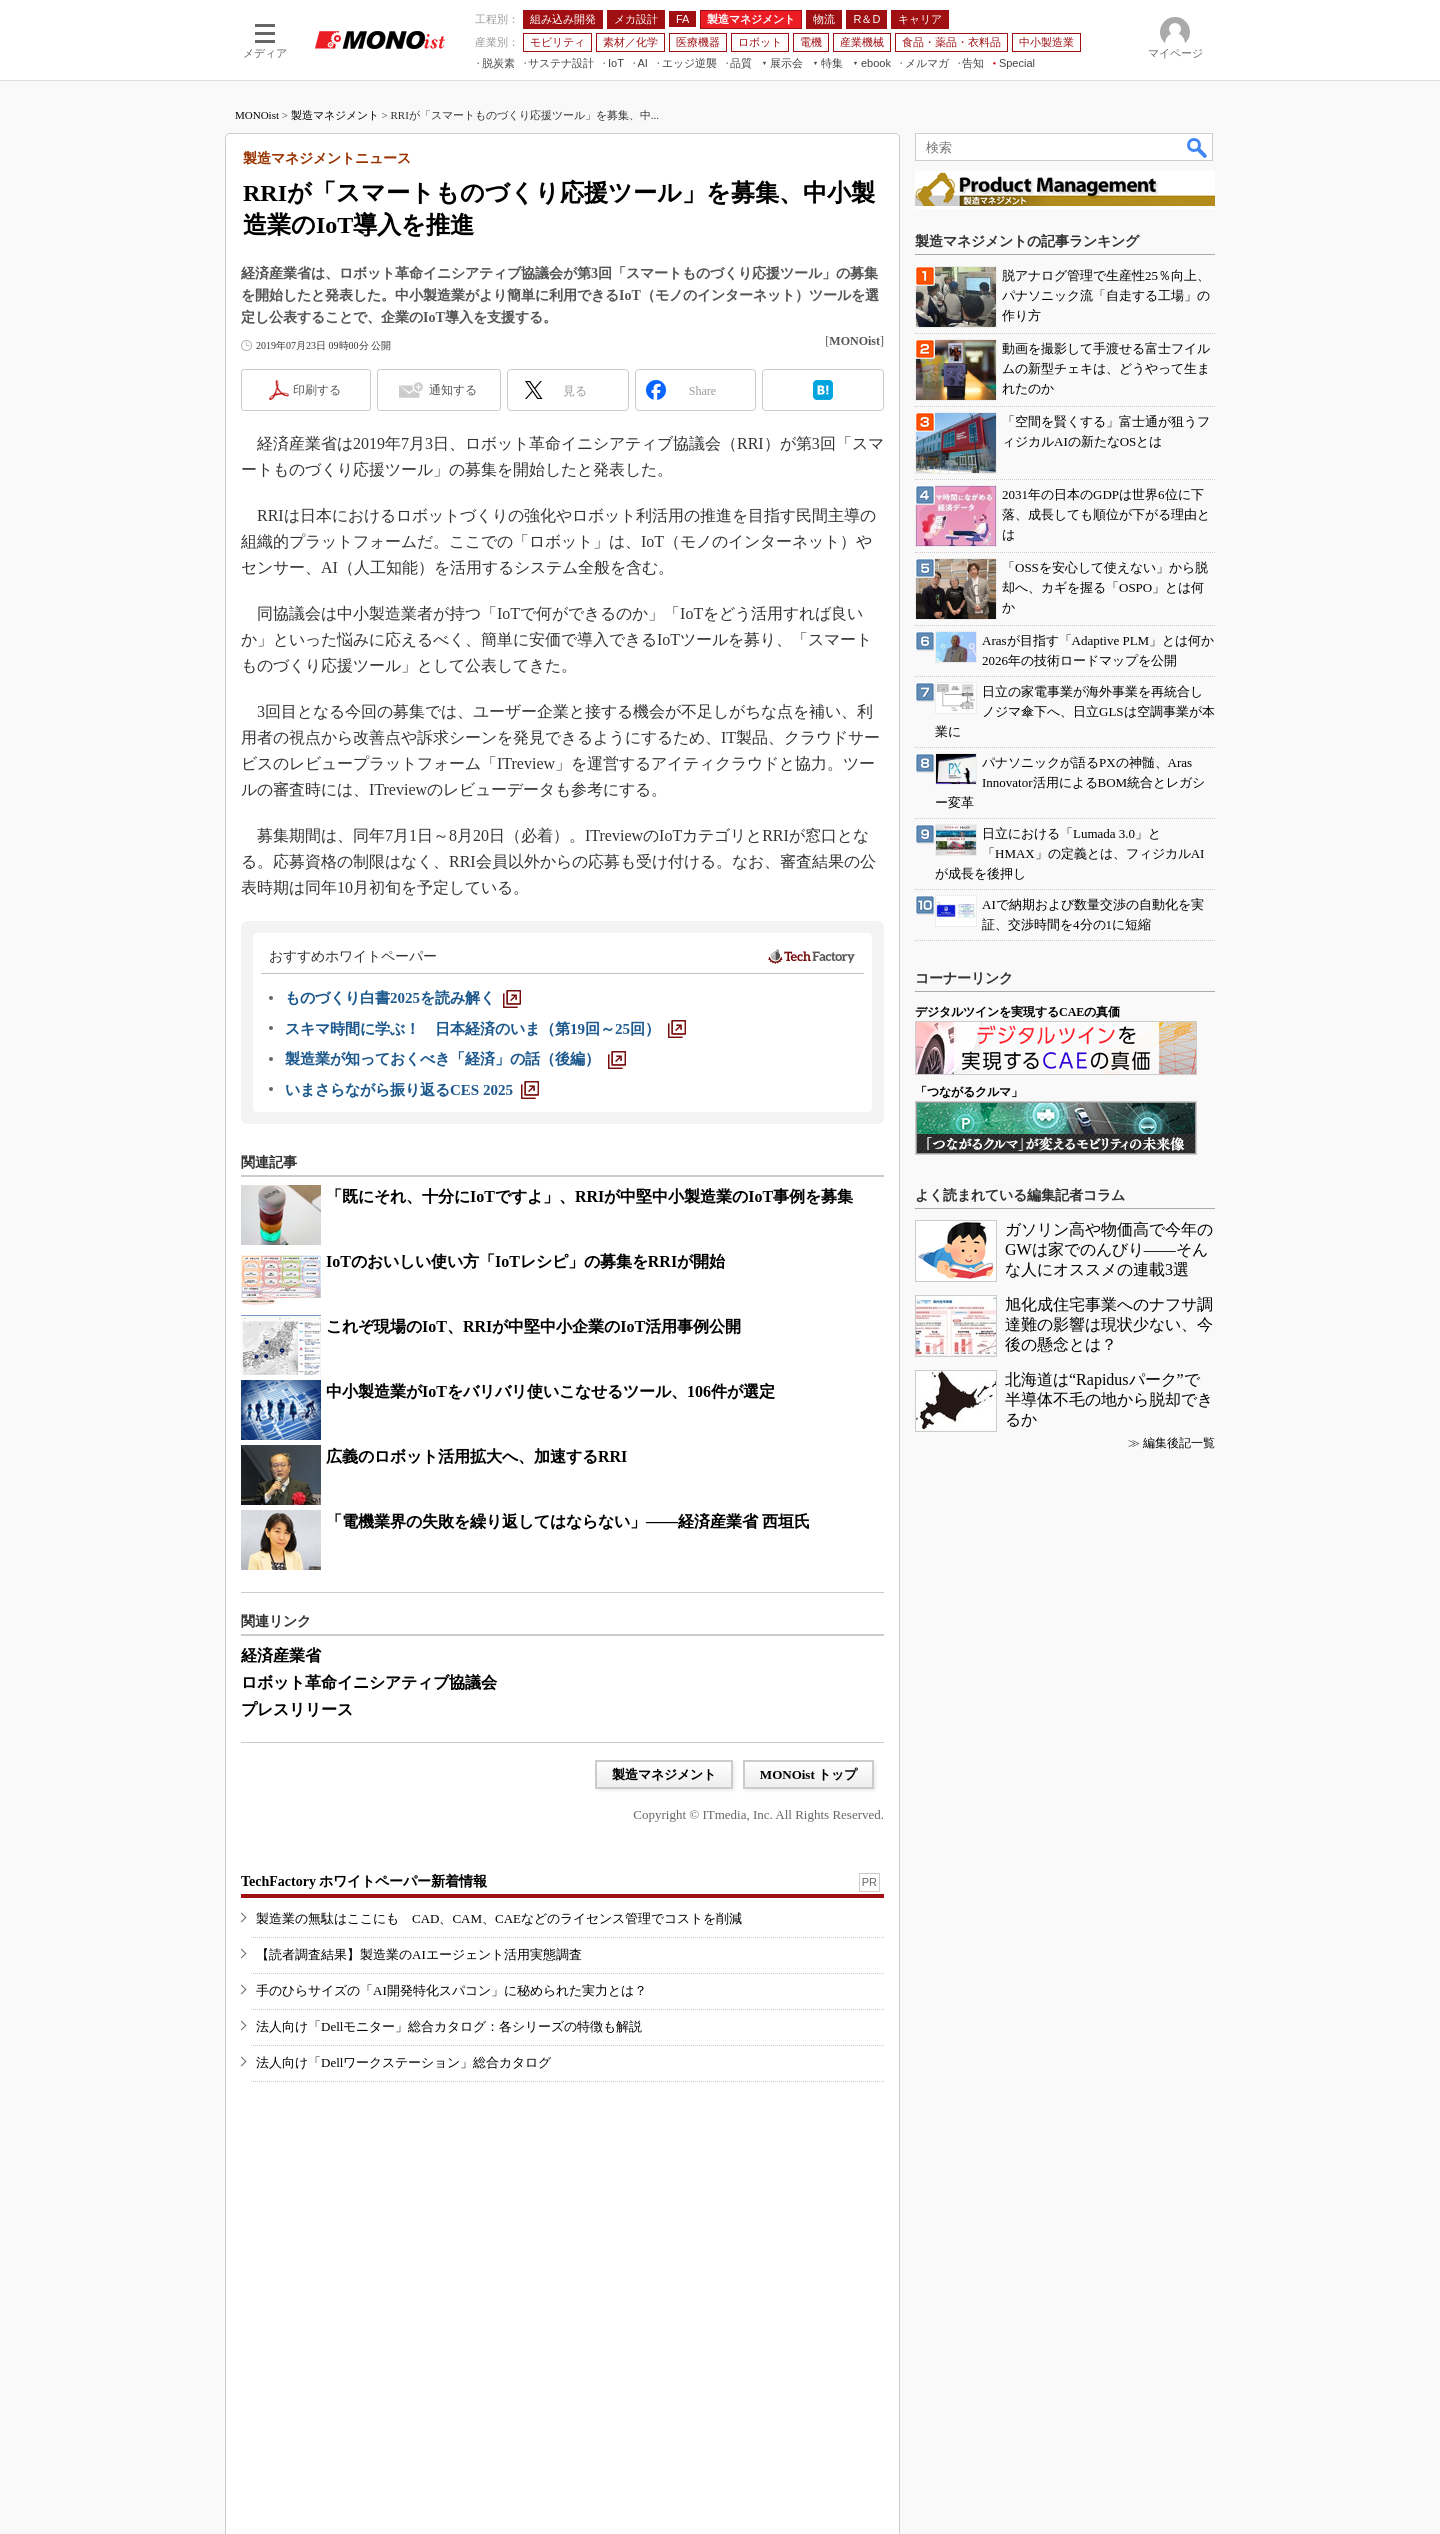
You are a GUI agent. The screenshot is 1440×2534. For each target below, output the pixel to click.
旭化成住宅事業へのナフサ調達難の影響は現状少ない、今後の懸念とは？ (1109, 1324)
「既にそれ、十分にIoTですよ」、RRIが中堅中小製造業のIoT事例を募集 (589, 1196)
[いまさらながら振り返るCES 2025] (412, 1090)
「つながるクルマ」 (969, 1092)
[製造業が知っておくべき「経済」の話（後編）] (455, 1059)
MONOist (257, 115)
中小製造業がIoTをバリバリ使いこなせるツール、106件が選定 (550, 1391)
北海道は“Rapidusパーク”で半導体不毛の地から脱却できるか (1109, 1399)
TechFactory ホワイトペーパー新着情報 (364, 1881)
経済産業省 (281, 1655)
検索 (1198, 147)
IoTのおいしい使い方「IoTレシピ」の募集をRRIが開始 (525, 1261)
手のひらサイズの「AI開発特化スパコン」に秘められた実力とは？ (451, 1990)
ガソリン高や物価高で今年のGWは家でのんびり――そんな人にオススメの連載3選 (1109, 1249)
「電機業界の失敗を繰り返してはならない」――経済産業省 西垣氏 (568, 1521)
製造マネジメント (335, 115)
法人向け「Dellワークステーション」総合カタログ (403, 2062)
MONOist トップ (808, 1774)
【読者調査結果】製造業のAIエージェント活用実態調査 (419, 1954)
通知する (453, 390)
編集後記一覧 (1179, 1443)
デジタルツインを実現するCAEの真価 (1017, 1012)
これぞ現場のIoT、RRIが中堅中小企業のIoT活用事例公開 (533, 1326)
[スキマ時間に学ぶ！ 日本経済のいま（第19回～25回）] (485, 1029)
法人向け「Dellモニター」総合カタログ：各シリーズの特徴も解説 (449, 2026)
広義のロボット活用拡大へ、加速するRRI (476, 1456)
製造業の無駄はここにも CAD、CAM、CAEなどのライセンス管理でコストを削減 (499, 1918)
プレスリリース (297, 1709)
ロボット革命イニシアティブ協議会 (369, 1682)
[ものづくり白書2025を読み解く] (403, 998)
